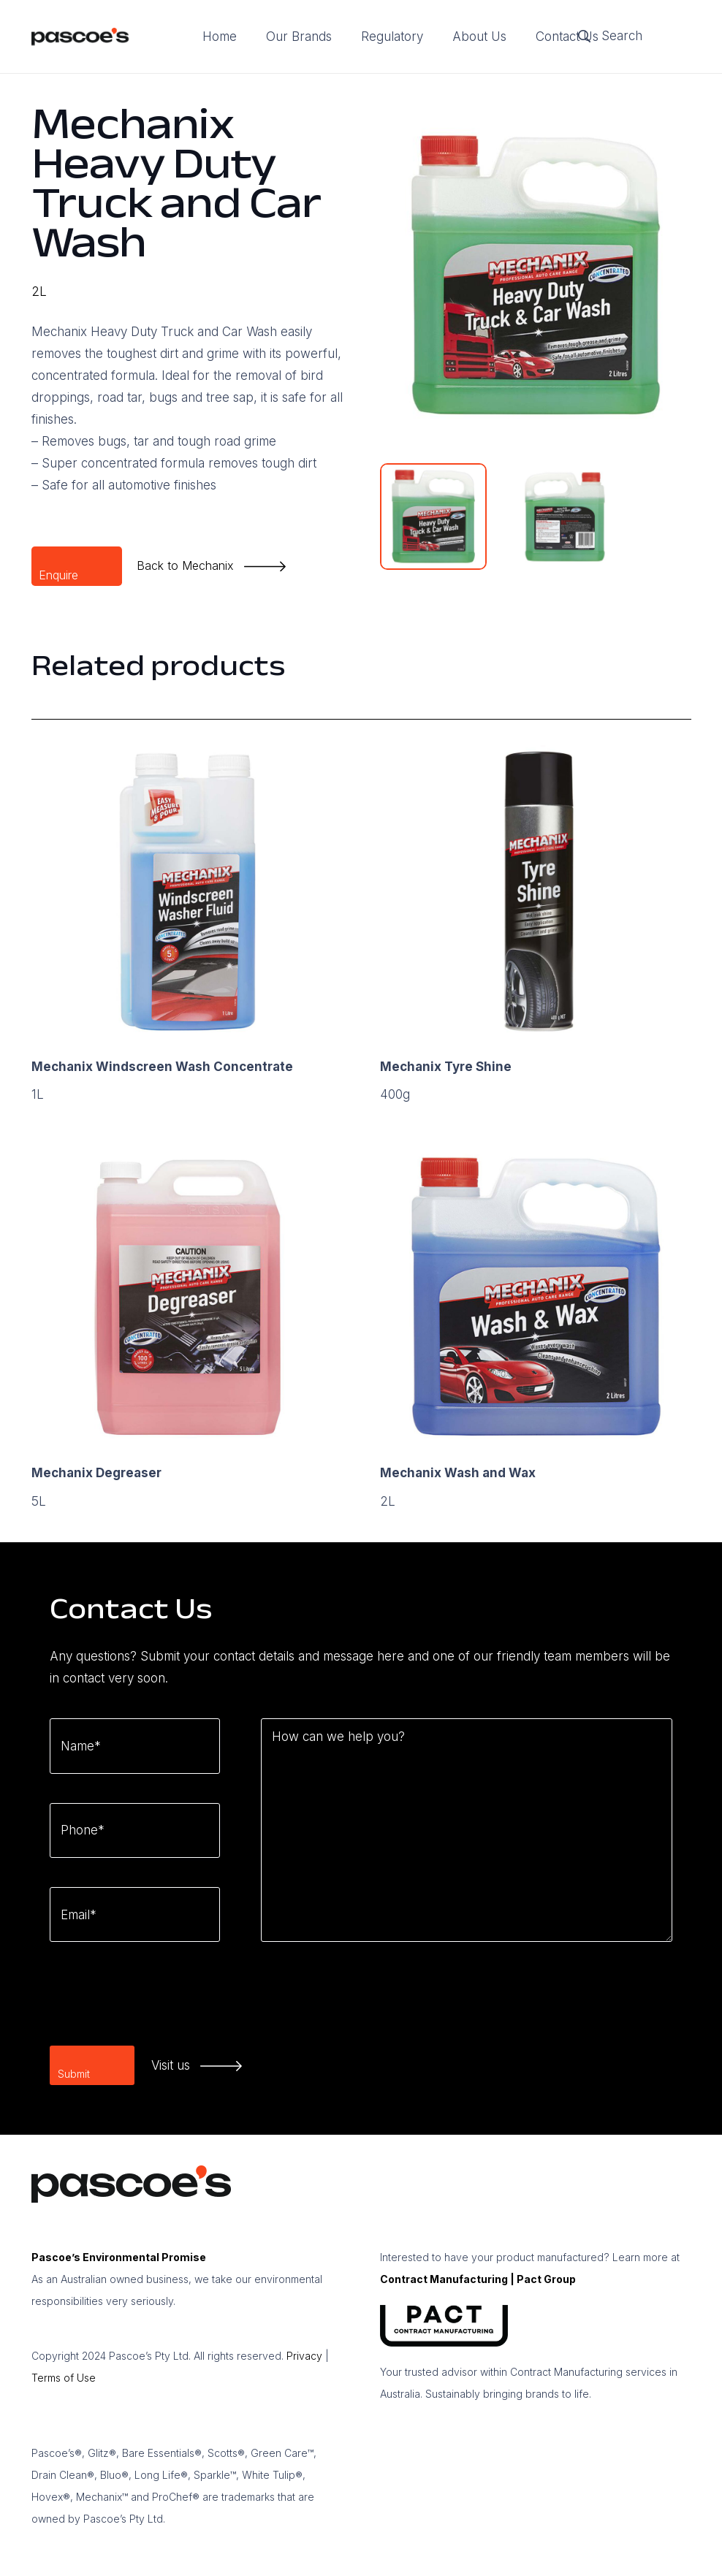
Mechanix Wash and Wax (458, 1473)
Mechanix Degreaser (96, 1473)
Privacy (304, 2356)
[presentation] (161, 1999)
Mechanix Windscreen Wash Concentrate (162, 1066)
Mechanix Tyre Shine (446, 1066)
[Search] (629, 36)
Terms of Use (63, 2377)
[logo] (80, 37)
